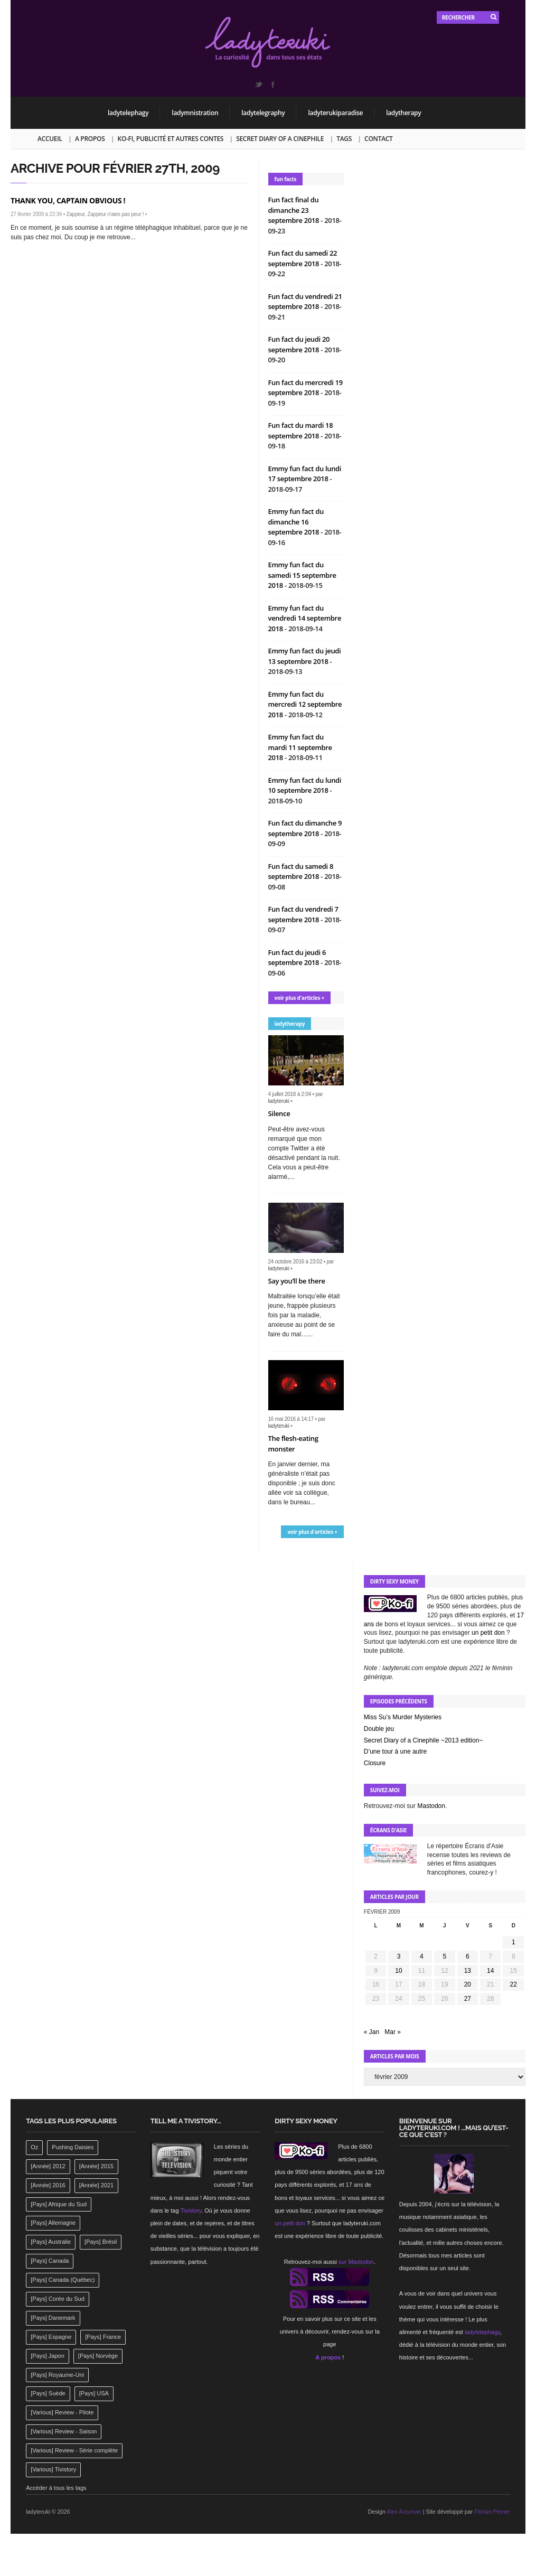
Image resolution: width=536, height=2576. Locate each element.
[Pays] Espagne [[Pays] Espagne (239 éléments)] (51, 2337)
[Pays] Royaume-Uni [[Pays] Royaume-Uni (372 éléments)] (57, 2375)
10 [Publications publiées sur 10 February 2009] (398, 1970)
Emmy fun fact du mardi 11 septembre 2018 (300, 747)
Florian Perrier (492, 2511)
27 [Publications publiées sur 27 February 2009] (467, 1998)
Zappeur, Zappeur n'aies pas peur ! (105, 214)
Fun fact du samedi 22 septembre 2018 (302, 258)
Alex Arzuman (404, 2511)
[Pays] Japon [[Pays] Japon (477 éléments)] (47, 2356)
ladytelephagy (128, 112)
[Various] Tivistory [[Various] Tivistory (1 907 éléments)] (53, 2469)
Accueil (49, 138)
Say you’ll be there (296, 1281)
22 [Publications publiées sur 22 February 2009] (513, 1984)
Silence (279, 1113)
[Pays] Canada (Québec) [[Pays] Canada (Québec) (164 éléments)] (63, 2280)
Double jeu (379, 1728)
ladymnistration (195, 112)
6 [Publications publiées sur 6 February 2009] (467, 1956)
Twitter (258, 84)
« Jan (371, 2032)
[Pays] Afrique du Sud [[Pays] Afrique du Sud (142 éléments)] (59, 2204)
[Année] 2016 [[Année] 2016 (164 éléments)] (48, 2185)
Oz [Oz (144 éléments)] (34, 2147)
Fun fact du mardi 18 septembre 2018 (300, 430)
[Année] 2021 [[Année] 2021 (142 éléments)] (96, 2185)
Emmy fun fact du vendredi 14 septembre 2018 (305, 618)
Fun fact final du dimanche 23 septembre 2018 (294, 210)
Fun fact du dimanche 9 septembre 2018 (305, 828)
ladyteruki (278, 1101)
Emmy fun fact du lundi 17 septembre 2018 (305, 474)
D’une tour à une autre (395, 1751)
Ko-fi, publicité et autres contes (171, 138)
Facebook (272, 84)
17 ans (354, 2184)
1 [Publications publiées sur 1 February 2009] (513, 1942)
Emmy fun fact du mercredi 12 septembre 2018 (305, 704)
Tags (344, 138)
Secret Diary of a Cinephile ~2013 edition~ (423, 1740)
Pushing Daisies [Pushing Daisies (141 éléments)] (72, 2147)
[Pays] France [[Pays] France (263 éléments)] (103, 2337)
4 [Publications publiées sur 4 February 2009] (422, 1956)
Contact (378, 138)
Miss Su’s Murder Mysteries (402, 1717)
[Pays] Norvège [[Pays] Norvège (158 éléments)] (98, 2356)
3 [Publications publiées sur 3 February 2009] (399, 1956)
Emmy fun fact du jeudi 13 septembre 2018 (304, 656)
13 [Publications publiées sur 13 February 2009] (467, 1970)
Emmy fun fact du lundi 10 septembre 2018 (305, 785)
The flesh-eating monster (293, 1444)
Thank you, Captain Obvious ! (68, 200)
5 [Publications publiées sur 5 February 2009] (445, 1956)
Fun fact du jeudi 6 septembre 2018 (297, 958)
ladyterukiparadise (335, 112)
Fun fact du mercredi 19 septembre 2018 (305, 388)
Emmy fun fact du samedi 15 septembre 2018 (302, 575)
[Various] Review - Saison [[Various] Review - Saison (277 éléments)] (64, 2431)
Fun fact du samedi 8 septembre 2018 (301, 871)
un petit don (488, 1632)
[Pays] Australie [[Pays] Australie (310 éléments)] (51, 2241)
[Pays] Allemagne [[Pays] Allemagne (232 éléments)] (53, 2222)
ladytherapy (403, 112)
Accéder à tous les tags (56, 2488)
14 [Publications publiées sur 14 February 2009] (490, 1970)
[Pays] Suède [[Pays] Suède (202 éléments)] (48, 2393)
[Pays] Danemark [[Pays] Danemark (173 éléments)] (53, 2318)
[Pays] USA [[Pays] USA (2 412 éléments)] (94, 2393)
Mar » (392, 2032)
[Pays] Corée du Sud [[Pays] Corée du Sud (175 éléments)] (57, 2299)
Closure (374, 1763)
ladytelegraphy (263, 112)
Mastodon (431, 1806)
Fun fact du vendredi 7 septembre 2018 (303, 914)
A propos (90, 138)
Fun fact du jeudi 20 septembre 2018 (299, 344)
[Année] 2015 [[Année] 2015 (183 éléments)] (96, 2166)
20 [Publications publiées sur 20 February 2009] (467, 1984)
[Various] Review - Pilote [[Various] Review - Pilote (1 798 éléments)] (62, 2412)
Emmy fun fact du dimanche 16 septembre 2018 (296, 522)
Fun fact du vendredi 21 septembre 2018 (305, 302)
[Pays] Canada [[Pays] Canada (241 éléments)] (50, 2260)
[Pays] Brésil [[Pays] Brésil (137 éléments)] (100, 2241)
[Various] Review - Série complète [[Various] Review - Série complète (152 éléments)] (74, 2450)
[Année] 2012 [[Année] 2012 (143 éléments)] (48, 2166)
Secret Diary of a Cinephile (280, 138)
